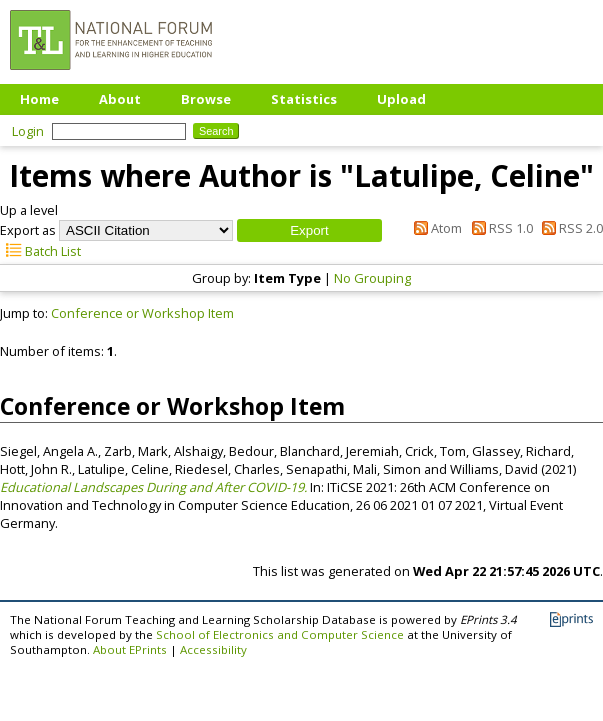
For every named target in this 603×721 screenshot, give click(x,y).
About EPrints (130, 649)
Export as (28, 230)
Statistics (304, 99)
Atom (435, 228)
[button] (309, 230)
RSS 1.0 (498, 228)
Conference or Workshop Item (142, 313)
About (120, 99)
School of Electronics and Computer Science (280, 634)
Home (39, 99)
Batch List (40, 251)
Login (28, 131)
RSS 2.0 (569, 228)
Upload (401, 99)
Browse (206, 99)
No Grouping (372, 278)
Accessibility (213, 649)
